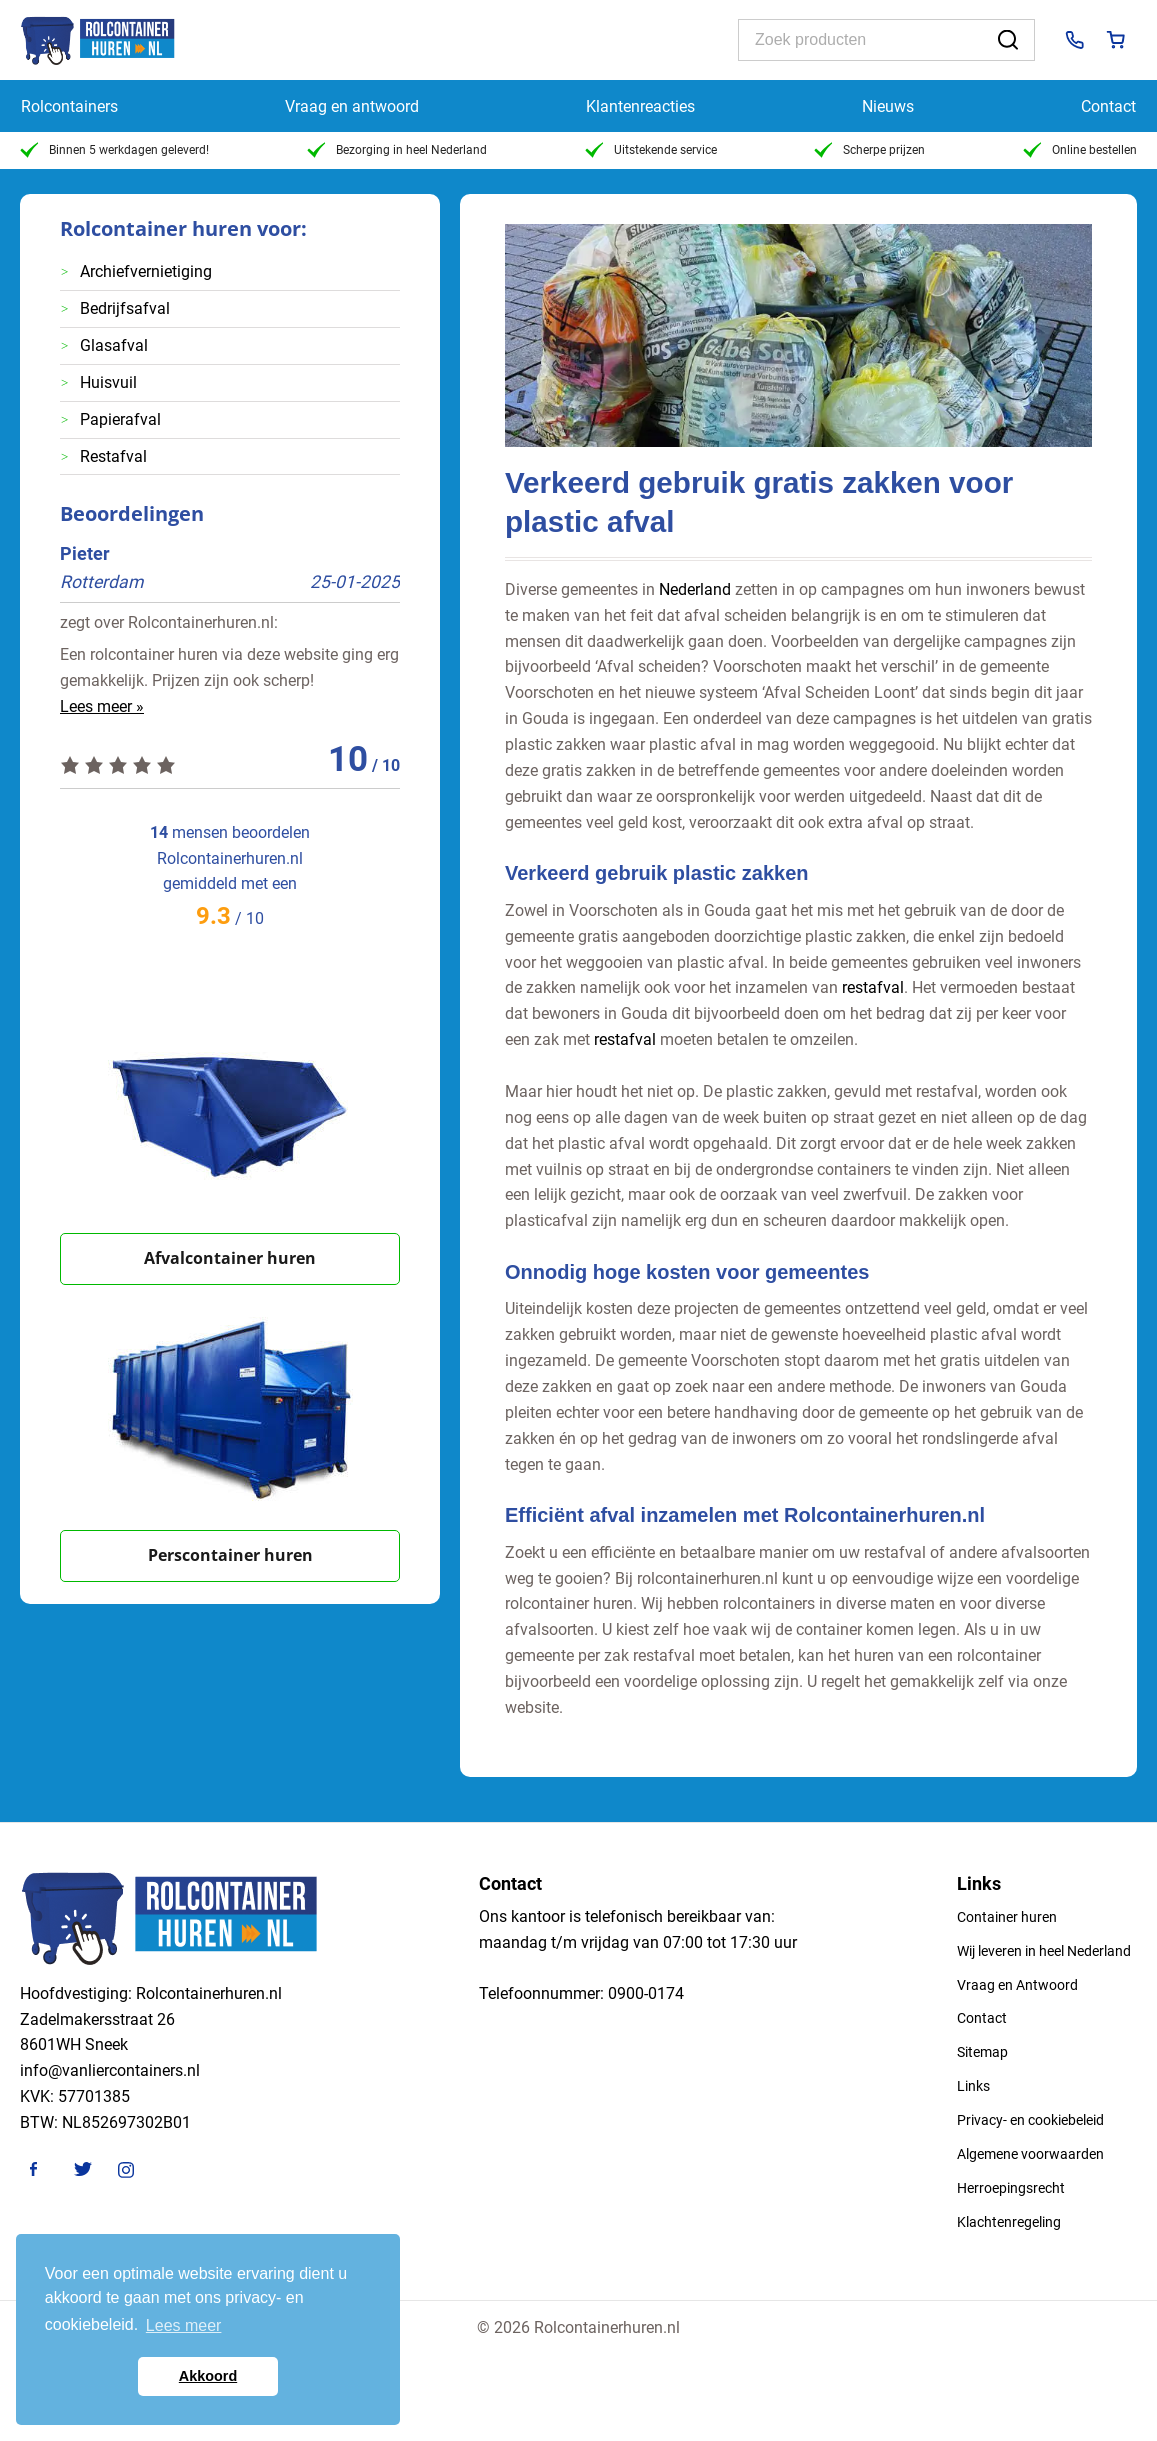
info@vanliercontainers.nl (110, 2070)
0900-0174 (646, 1993)
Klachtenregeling (1009, 2222)
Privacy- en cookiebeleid (1030, 2120)
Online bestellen (1080, 150)
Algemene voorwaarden (1030, 2154)
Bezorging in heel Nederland (397, 150)
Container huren (1007, 1917)
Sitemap (982, 2052)
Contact (1108, 106)
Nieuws (888, 106)
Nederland (695, 589)
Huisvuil (108, 382)
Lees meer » (102, 706)
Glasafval (114, 345)
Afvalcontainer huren (230, 1258)
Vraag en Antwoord (1017, 1985)
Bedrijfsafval (125, 308)
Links (973, 2086)
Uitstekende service (651, 150)
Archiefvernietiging (146, 271)
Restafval (113, 456)
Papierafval (120, 419)
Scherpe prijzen (869, 150)
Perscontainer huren (230, 1555)
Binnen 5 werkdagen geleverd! (114, 150)
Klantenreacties (640, 106)
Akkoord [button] (208, 2376)
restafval (873, 987)
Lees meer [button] (184, 2325)
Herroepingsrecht (1011, 2188)
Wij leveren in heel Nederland (1044, 1951)
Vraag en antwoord (352, 106)
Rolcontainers (69, 106)
